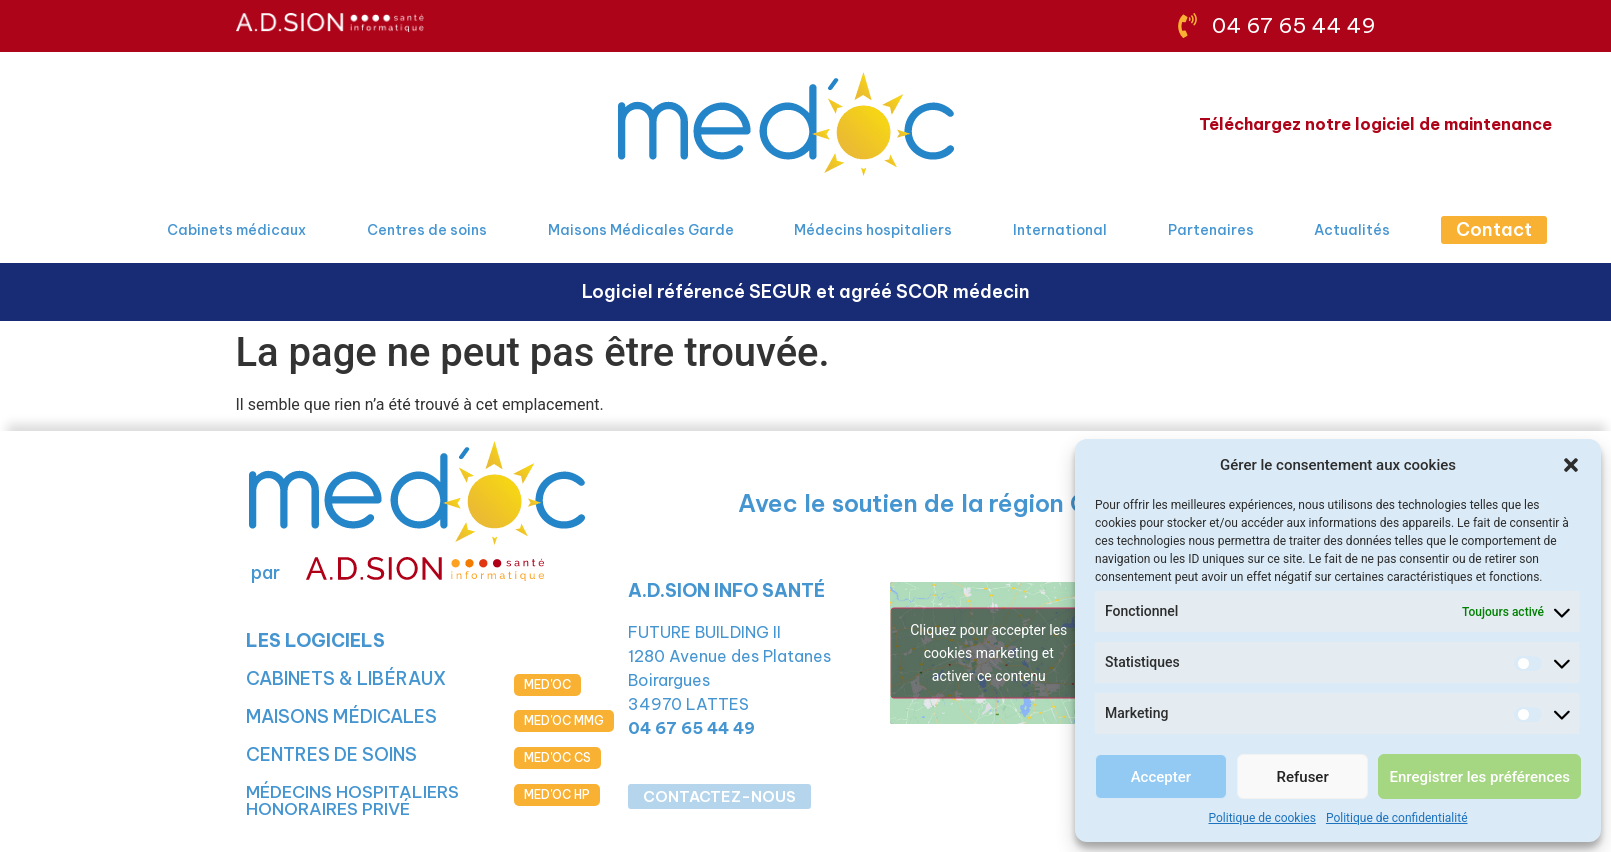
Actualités (1352, 230)
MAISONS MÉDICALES (341, 716)
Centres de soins (427, 230)
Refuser (1303, 777)
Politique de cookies (1262, 818)
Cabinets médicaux (236, 230)
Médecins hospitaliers (873, 230)
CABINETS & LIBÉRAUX (346, 678)
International (1060, 230)
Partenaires (1211, 230)
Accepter (1161, 777)
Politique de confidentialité (1397, 818)
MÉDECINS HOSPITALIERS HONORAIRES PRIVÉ (352, 800)
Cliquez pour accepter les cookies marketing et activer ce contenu (988, 652)
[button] (1571, 465)
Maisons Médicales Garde (641, 230)
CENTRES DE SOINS (331, 754)
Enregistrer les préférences (1479, 777)
